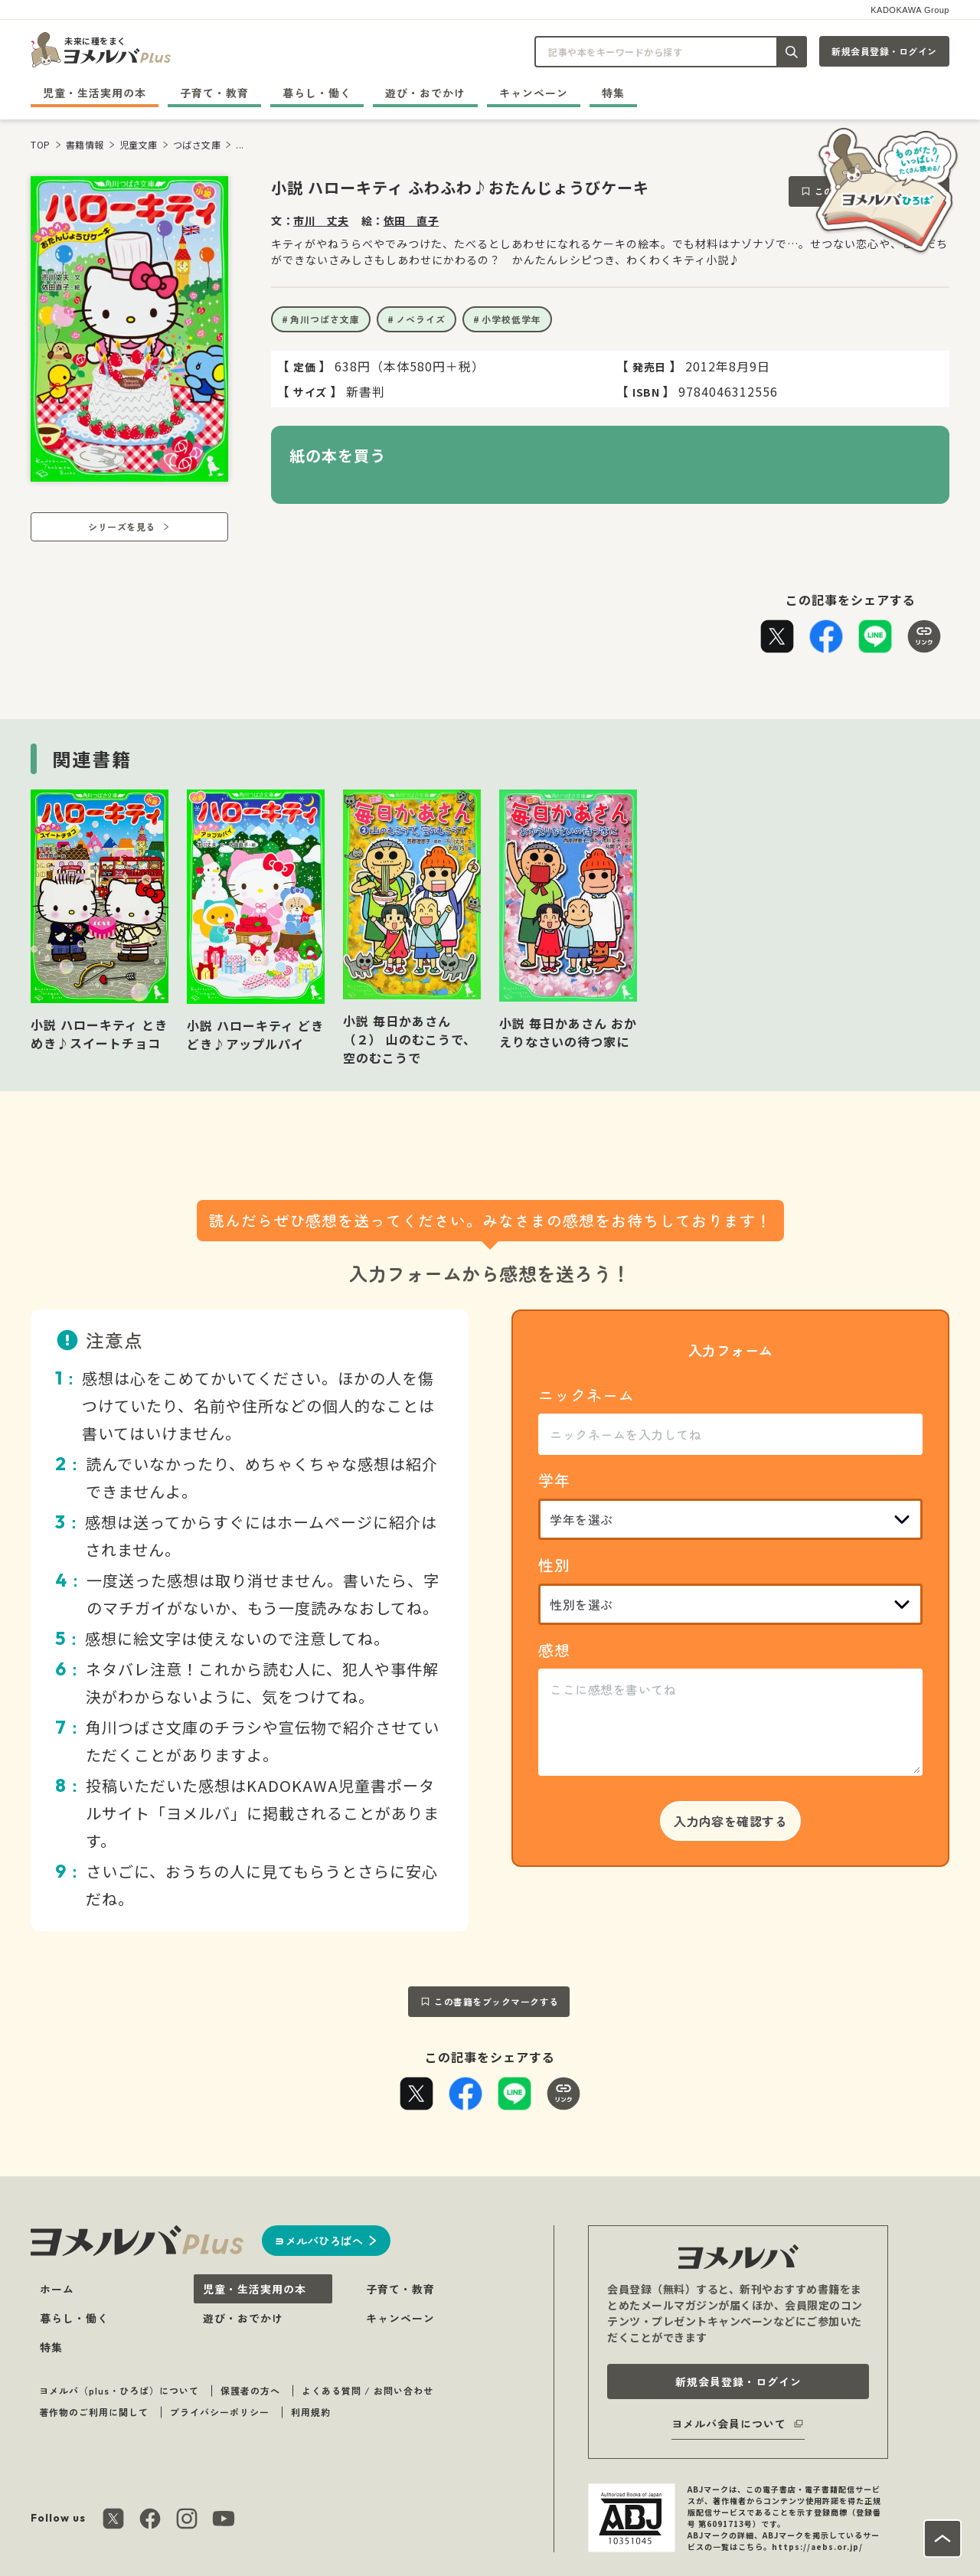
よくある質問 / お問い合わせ (367, 2390)
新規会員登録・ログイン (884, 50)
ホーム (57, 2288)
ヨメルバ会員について (728, 2423)
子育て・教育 (214, 92)
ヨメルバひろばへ (318, 2240)
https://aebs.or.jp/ (817, 2546)
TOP (41, 144)
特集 (613, 92)
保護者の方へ (250, 2390)
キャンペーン (533, 92)
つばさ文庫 (197, 144)
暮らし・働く (317, 92)
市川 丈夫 (321, 220)
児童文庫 (138, 144)
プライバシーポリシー (220, 2411)
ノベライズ (421, 318)
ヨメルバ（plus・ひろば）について (119, 2390)
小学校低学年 (511, 318)
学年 (554, 1480)
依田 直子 (411, 220)
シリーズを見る (121, 526)
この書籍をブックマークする (496, 2001)
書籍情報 (85, 144)
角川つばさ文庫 (325, 318)
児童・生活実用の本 (94, 92)
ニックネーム (586, 1395)
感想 (554, 1650)
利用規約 (311, 2411)
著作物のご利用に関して (94, 2411)
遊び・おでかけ (425, 92)
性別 (554, 1565)
